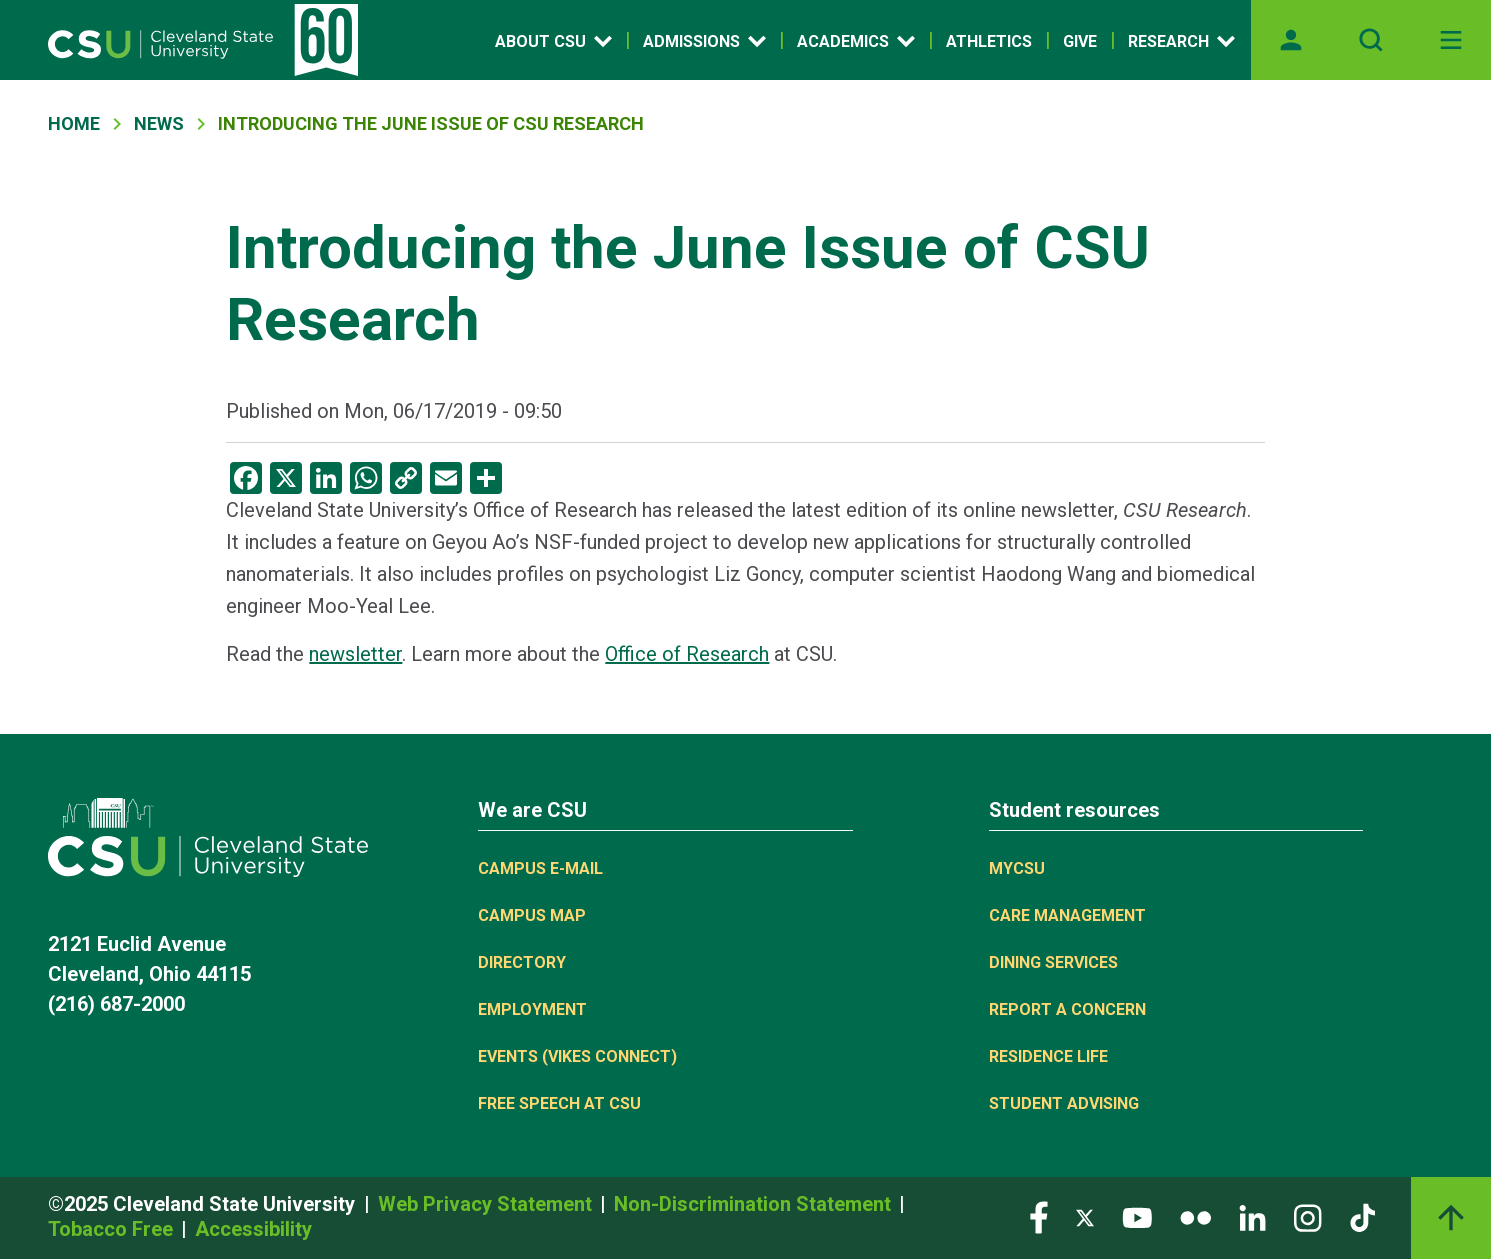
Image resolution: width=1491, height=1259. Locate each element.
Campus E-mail (540, 868)
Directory (522, 962)
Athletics (989, 41)
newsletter (355, 654)
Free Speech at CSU (559, 1103)
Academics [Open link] (856, 41)
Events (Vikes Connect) (577, 1056)
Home (74, 123)
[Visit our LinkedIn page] (1252, 1216)
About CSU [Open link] (553, 41)
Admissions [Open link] (704, 41)
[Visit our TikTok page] (1362, 1216)
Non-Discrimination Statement (755, 1204)
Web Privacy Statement (487, 1204)
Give (1080, 41)
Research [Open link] (1181, 41)
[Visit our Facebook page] (1039, 1216)
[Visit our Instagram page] (1308, 1216)
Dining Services (1053, 962)
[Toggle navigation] (1451, 40)
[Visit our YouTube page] (1137, 1216)
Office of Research (687, 654)
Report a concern (1067, 1009)
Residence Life (1048, 1056)
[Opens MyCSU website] (1291, 40)
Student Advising (1064, 1103)
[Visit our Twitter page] (1085, 1216)
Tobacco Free (113, 1229)
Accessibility (253, 1229)
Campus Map (532, 915)
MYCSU (1017, 868)
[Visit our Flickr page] (1195, 1216)
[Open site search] (1371, 40)
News (159, 123)
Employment (532, 1009)
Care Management (1067, 915)
